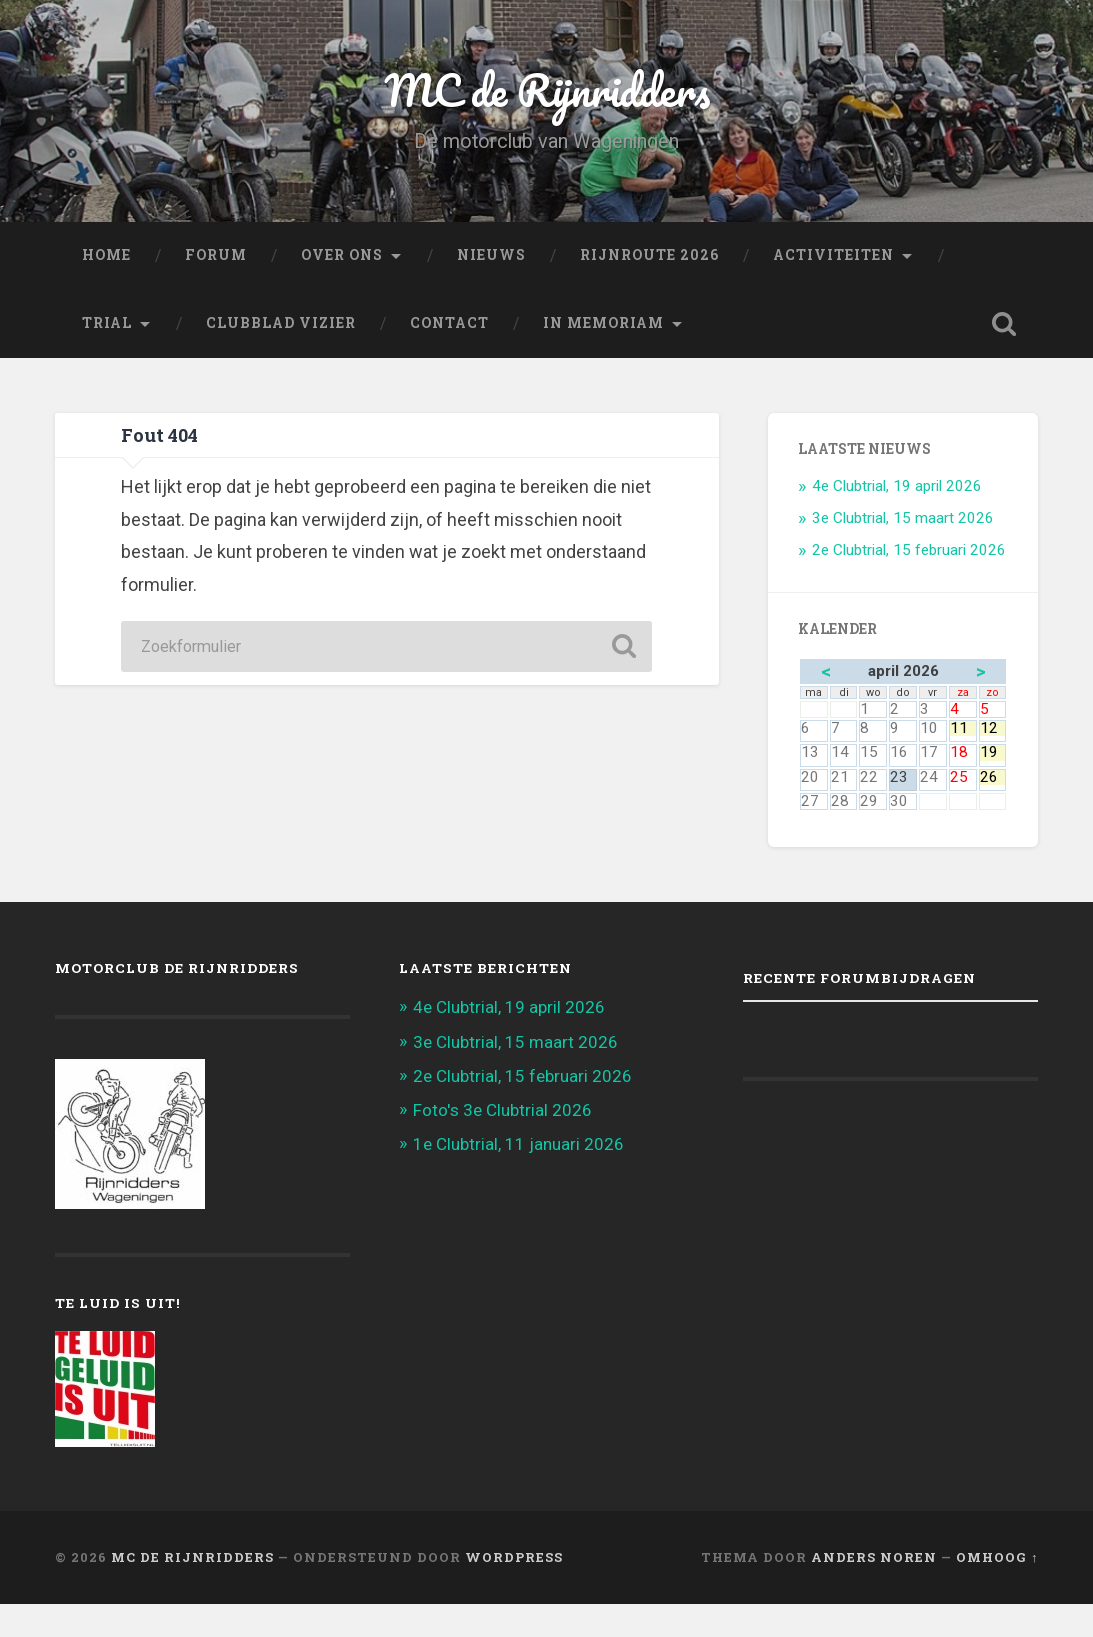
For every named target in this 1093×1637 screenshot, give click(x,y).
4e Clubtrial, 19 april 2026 (897, 486)
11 (963, 728)
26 (993, 777)
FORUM (216, 255)
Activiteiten (833, 255)
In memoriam (603, 323)
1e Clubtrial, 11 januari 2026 (518, 1144)
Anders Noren (874, 1557)
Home (106, 255)
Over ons (342, 255)
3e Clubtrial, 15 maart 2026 (903, 518)
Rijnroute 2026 (649, 255)
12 (993, 728)
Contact (449, 323)
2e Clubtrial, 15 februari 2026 (909, 550)
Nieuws (491, 255)
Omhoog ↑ (997, 1557)
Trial (107, 323)
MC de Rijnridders (547, 89)
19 (993, 752)
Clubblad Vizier (281, 323)
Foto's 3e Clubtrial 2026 (502, 1110)
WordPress (514, 1557)
